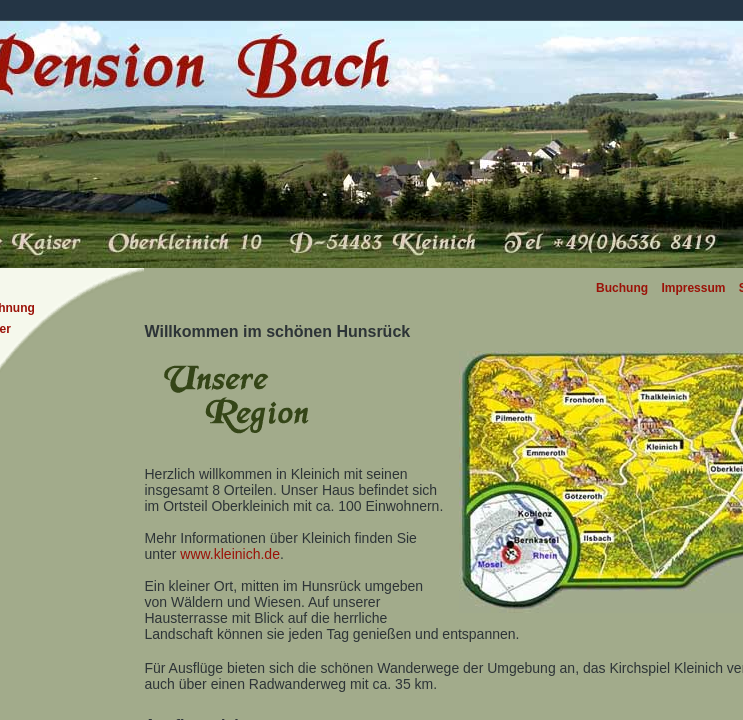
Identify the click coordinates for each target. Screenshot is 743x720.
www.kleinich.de (230, 554)
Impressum (693, 288)
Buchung (622, 288)
